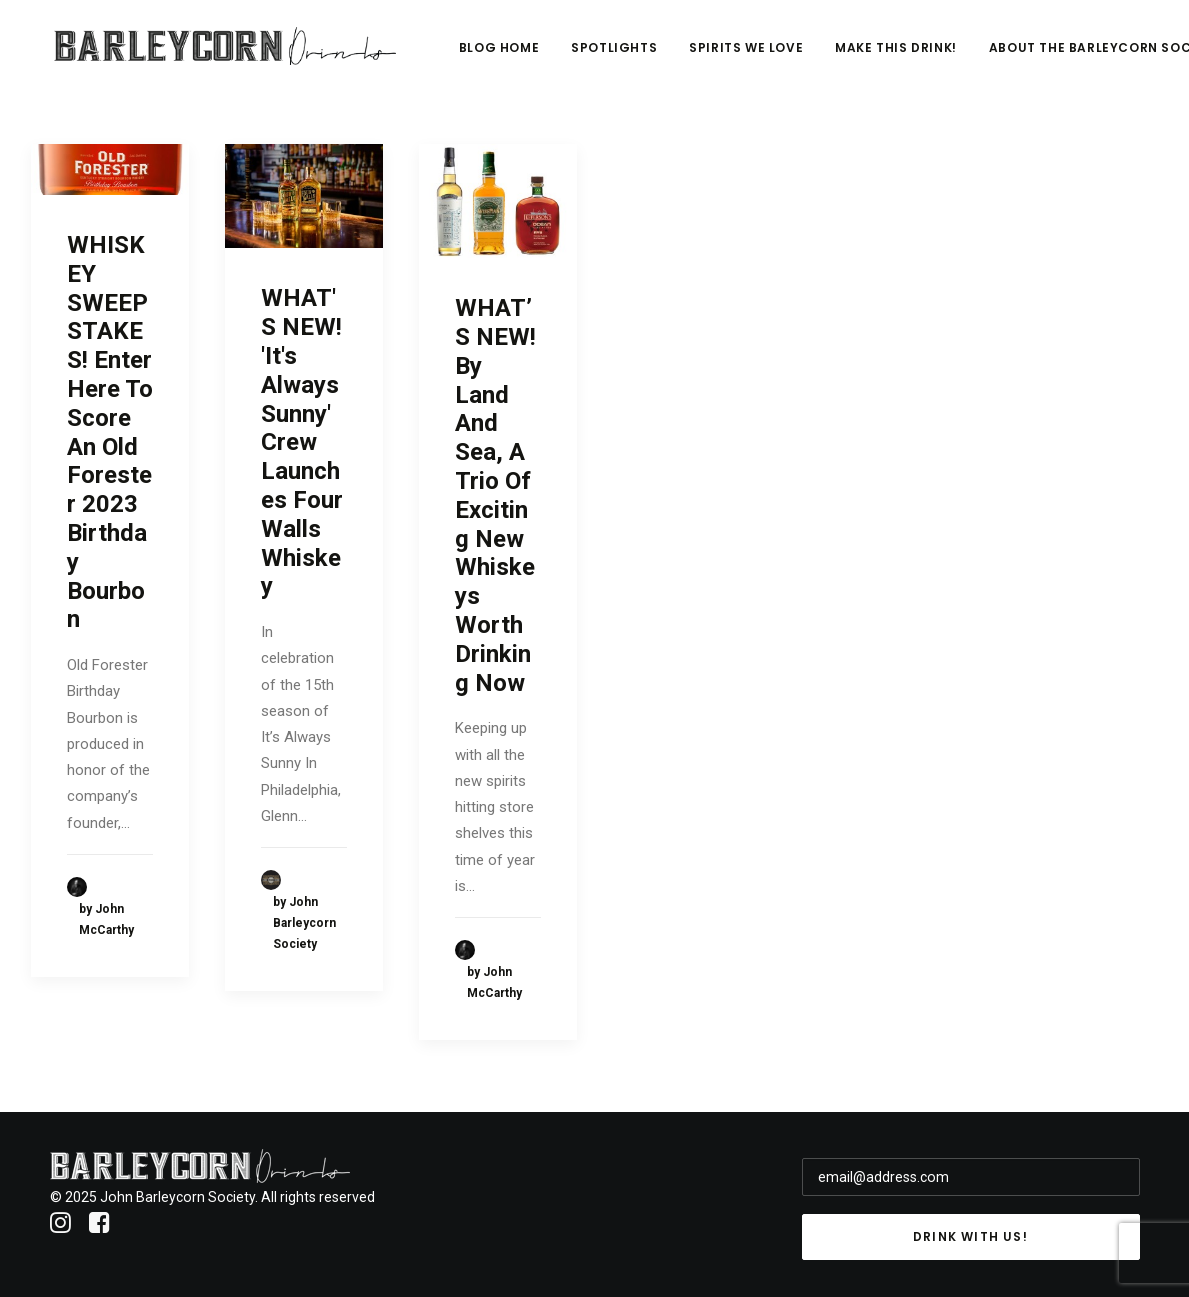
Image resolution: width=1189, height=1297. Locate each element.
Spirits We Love (871, 56)
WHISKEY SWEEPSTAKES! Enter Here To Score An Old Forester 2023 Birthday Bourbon (110, 432)
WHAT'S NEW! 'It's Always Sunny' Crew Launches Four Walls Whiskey (302, 442)
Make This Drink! (1021, 56)
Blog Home (623, 56)
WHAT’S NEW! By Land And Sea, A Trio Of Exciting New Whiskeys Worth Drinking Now (495, 495)
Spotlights (739, 56)
